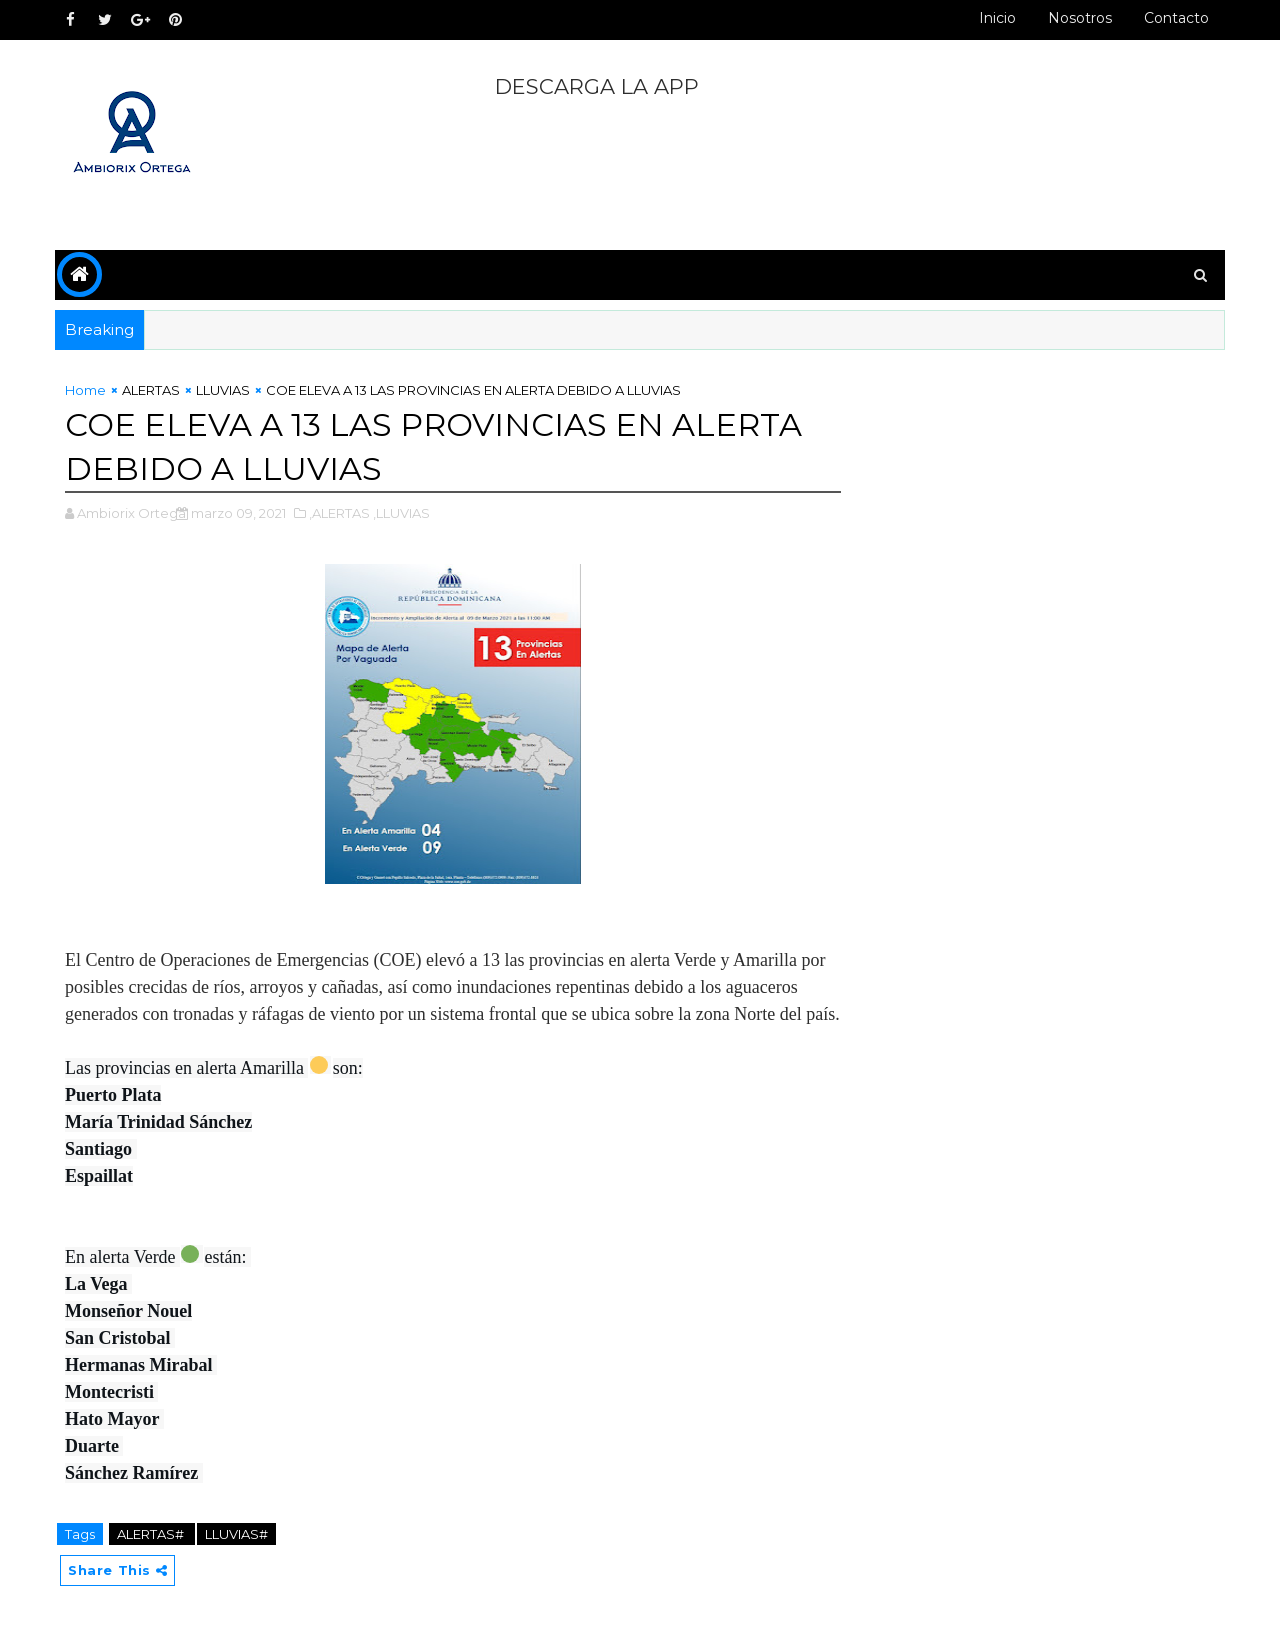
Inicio (997, 18)
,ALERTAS (339, 513)
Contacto (1176, 18)
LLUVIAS (223, 390)
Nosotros (1080, 18)
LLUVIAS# (236, 1534)
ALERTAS (151, 390)
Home (85, 390)
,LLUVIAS (401, 513)
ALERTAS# (152, 1534)
